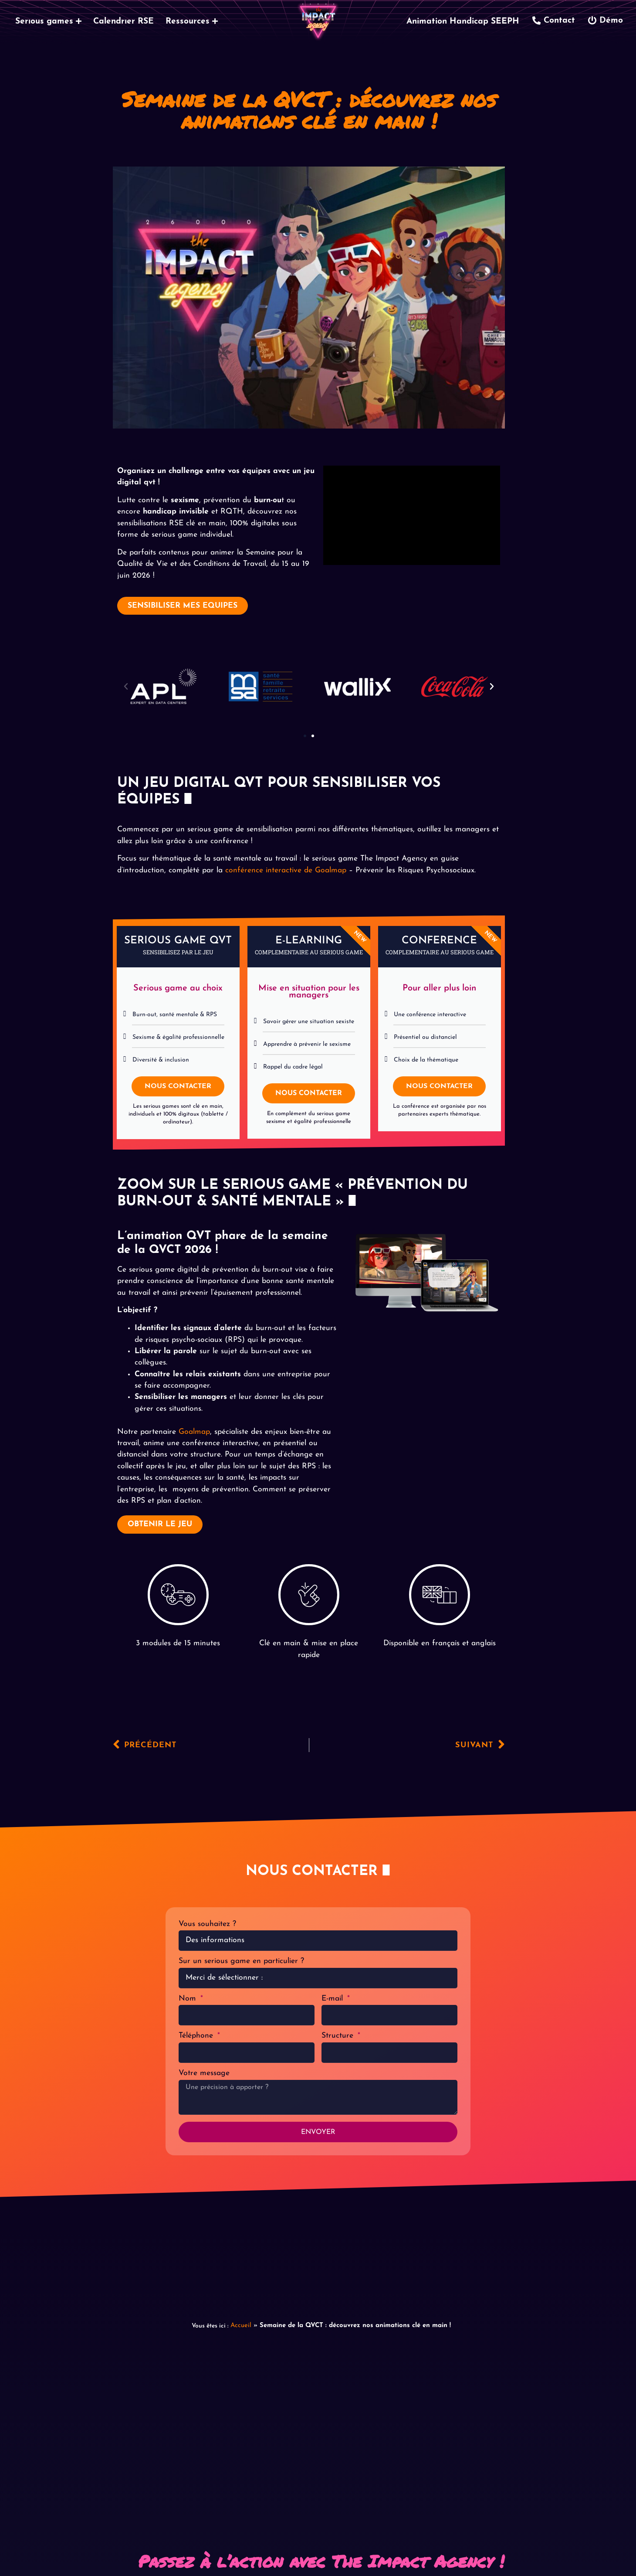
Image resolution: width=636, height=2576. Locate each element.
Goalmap (194, 1432)
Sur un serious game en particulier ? (241, 1961)
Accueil (240, 2325)
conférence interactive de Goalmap (285, 870)
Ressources (192, 21)
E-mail (333, 1998)
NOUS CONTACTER (178, 1086)
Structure (338, 2035)
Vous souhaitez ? (207, 1924)
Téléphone (197, 2035)
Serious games (48, 21)
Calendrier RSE (123, 21)
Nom (189, 1998)
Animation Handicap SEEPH (462, 21)
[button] (126, 686)
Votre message (204, 2073)
